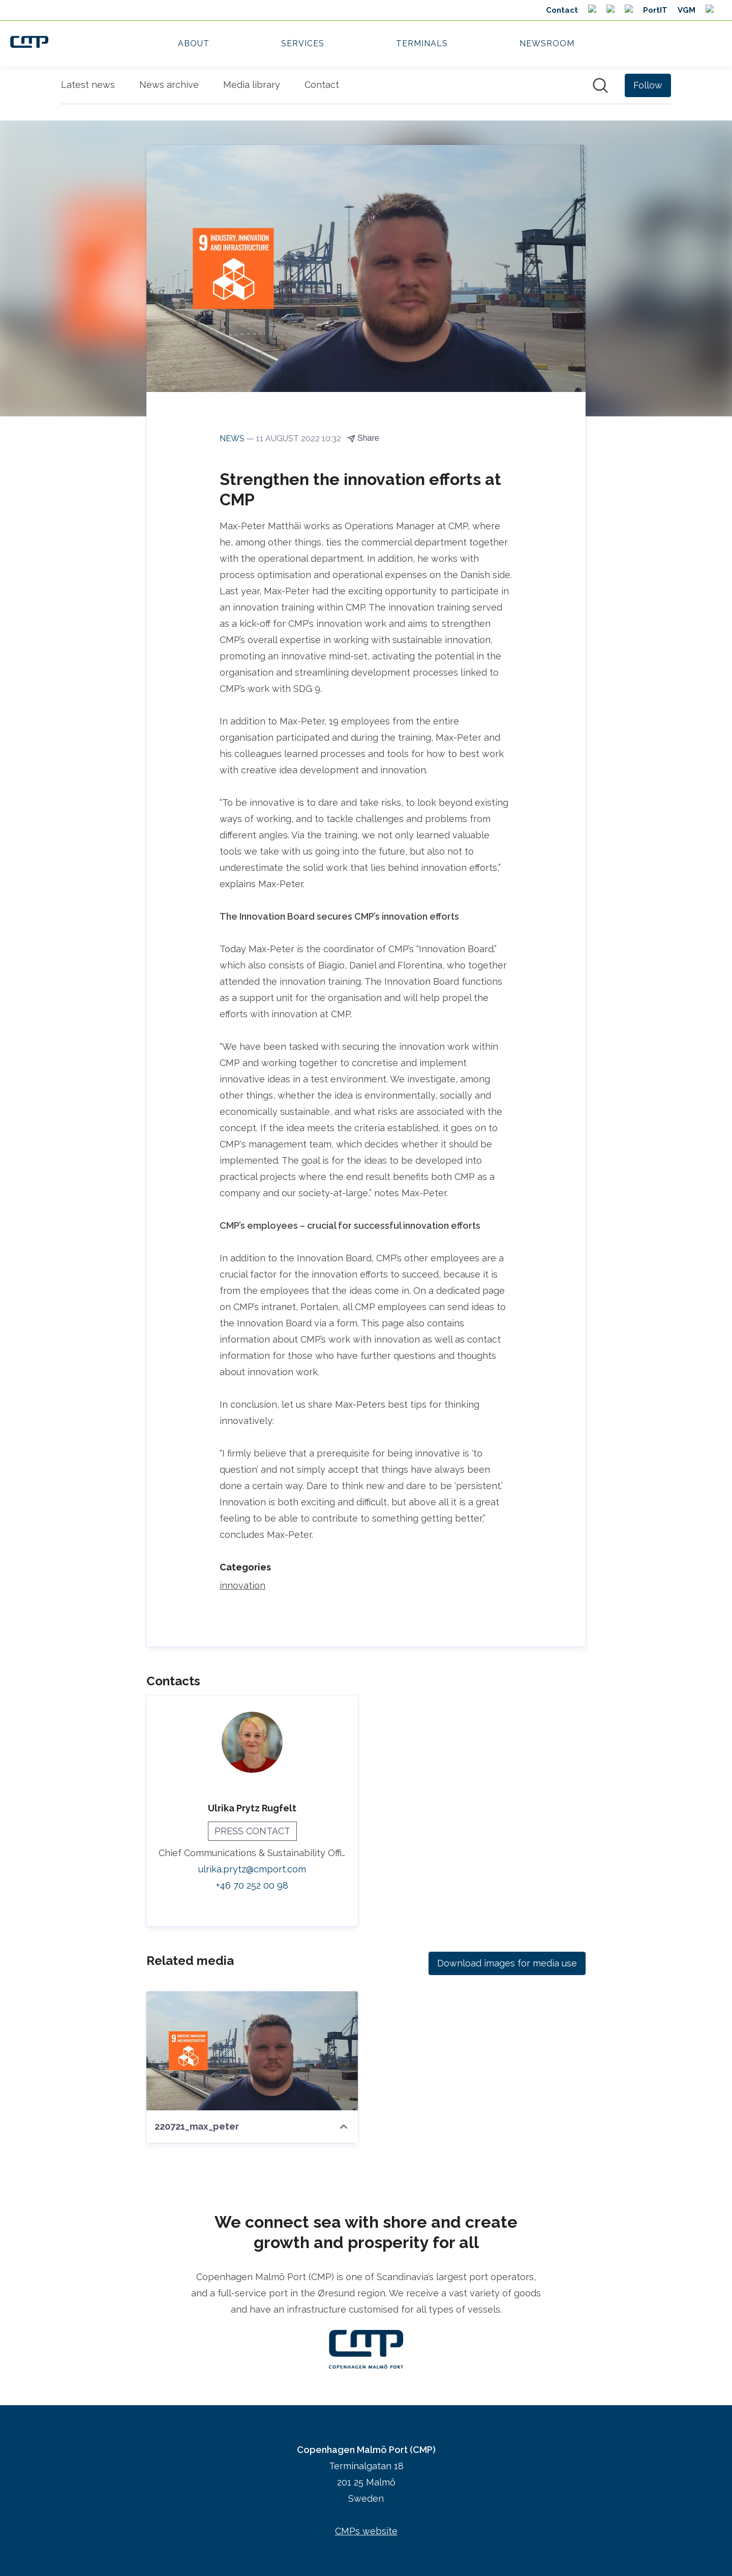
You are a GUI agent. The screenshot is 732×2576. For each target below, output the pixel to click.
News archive (169, 84)
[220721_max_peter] (252, 2050)
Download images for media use (507, 1963)
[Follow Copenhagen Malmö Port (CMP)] (648, 85)
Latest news (88, 84)
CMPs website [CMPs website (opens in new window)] (366, 2531)
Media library (251, 84)
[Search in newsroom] (600, 85)
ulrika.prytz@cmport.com (252, 1869)
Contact (321, 84)
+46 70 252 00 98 (252, 1885)
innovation (242, 1585)
